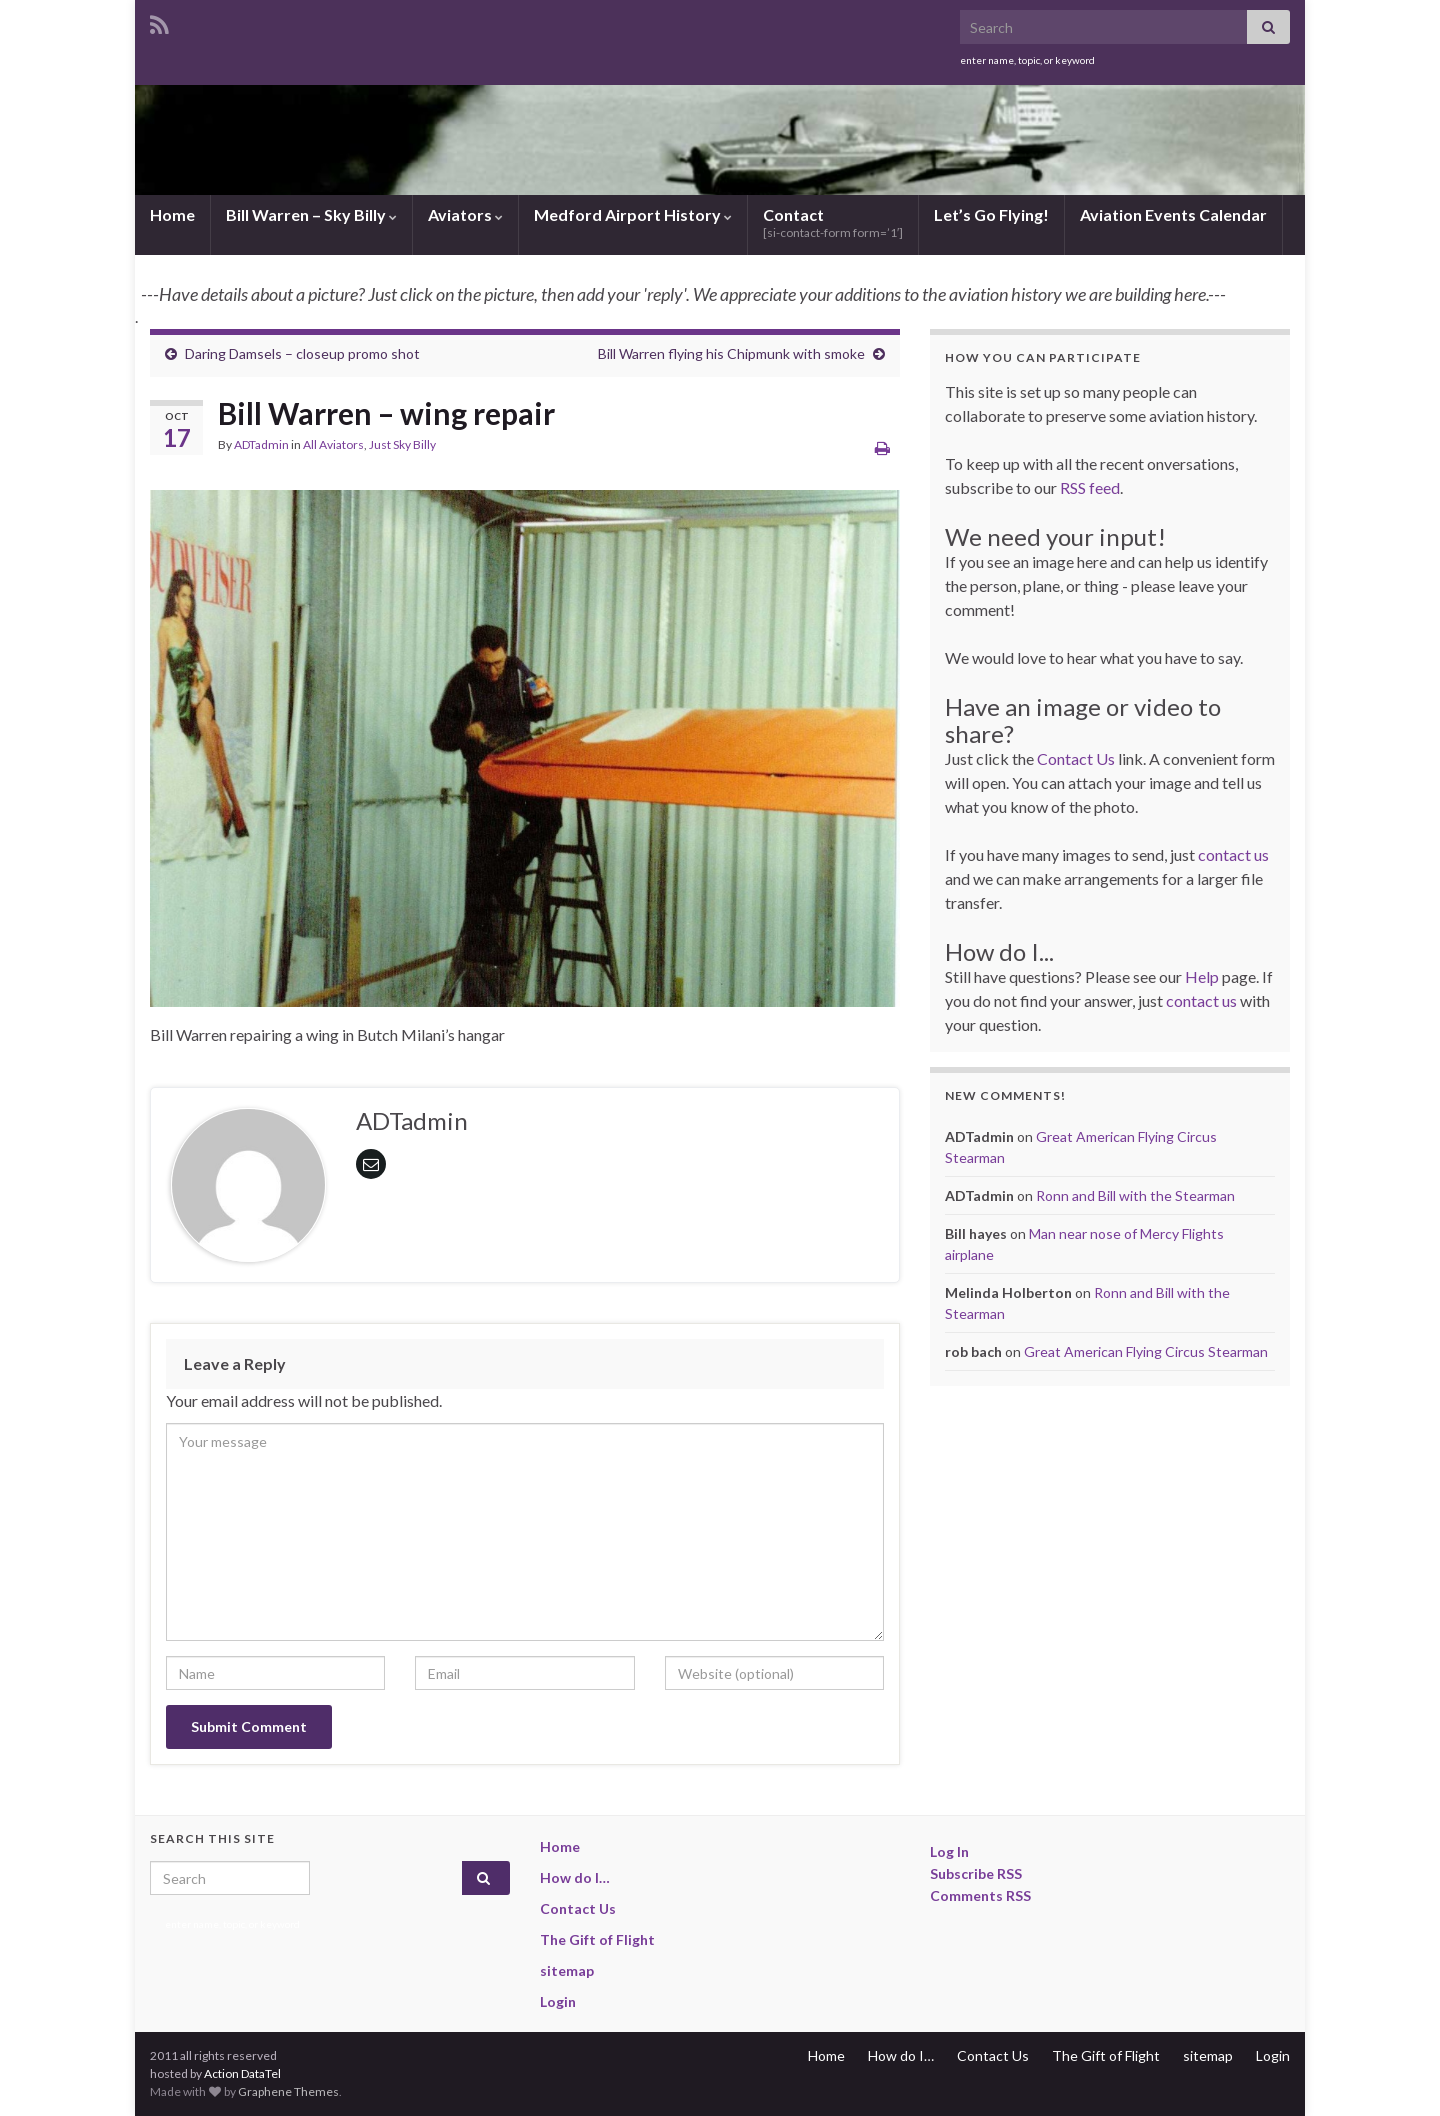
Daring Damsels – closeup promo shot (302, 353)
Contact (833, 222)
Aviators (465, 214)
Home (172, 214)
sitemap (567, 1970)
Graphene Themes (288, 2091)
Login (558, 2001)
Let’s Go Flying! (991, 214)
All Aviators (333, 444)
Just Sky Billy (402, 444)
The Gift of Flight (597, 1939)
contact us (1233, 854)
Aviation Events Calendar (1173, 214)
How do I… (575, 1877)
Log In (949, 1851)
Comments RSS (980, 1895)
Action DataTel (242, 2073)
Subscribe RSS (976, 1873)
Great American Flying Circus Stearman (1146, 1351)
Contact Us (1076, 758)
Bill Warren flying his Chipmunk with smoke (731, 353)
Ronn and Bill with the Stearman (1135, 1195)
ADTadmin (261, 444)
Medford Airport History (633, 214)
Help (1202, 976)
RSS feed (1090, 487)
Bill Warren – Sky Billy (311, 214)
